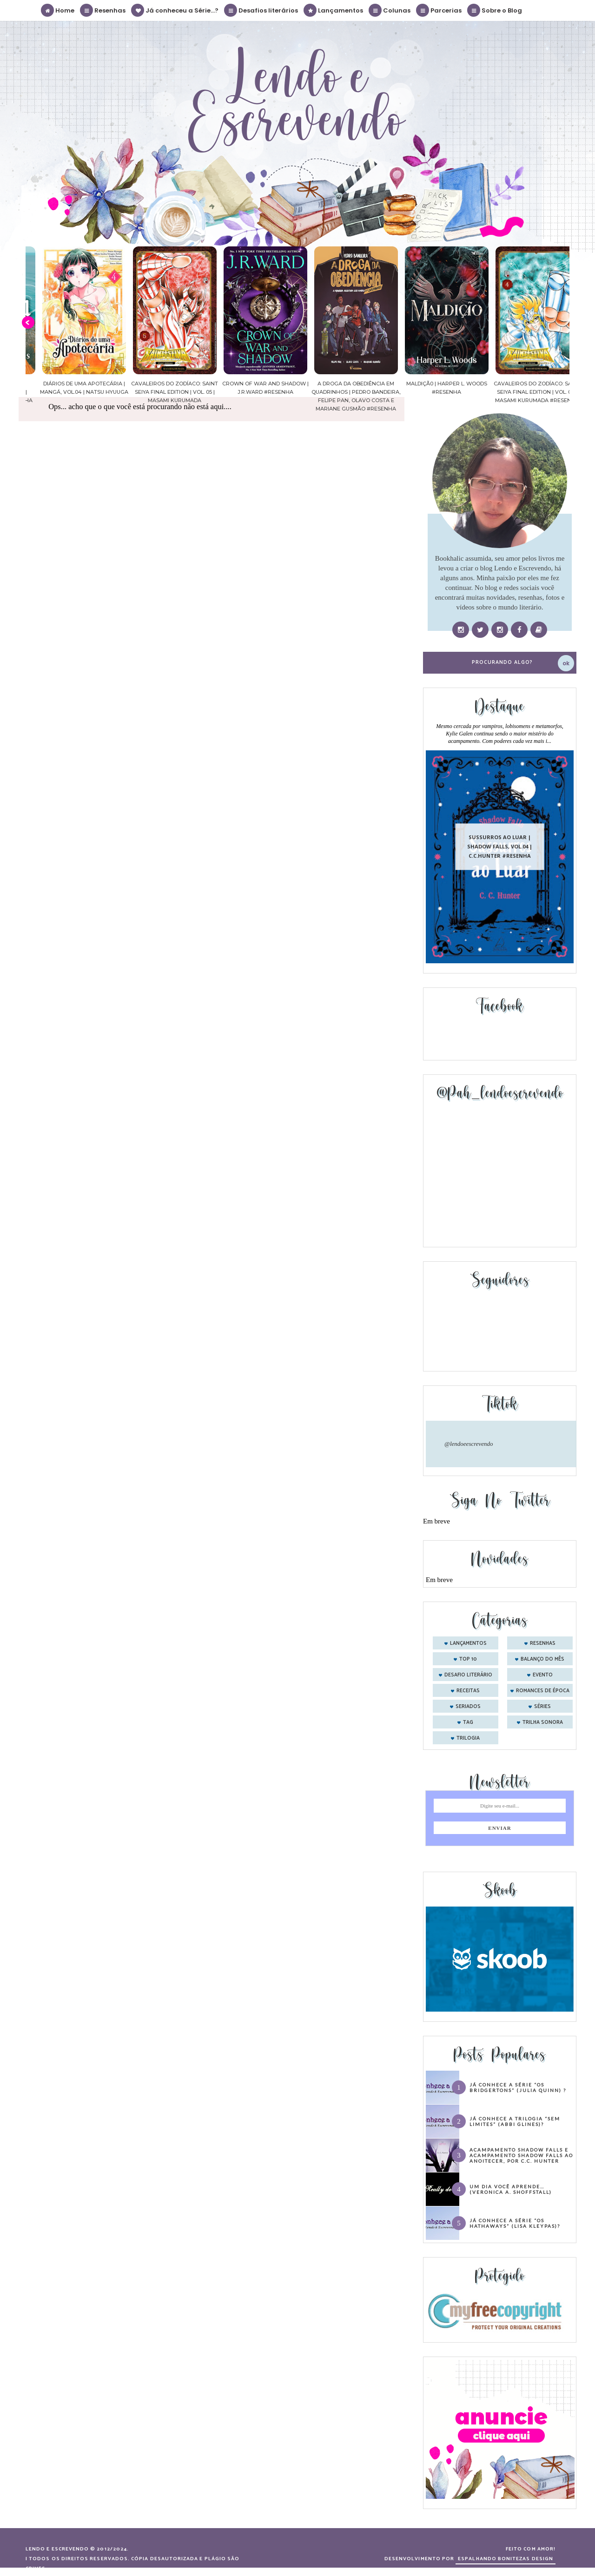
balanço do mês (542, 1659)
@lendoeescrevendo (468, 1443)
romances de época (542, 1691)
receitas (468, 1691)
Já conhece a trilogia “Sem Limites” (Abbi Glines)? (514, 2121)
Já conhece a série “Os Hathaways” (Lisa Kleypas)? (514, 2223)
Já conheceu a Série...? (175, 10)
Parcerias (439, 10)
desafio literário (468, 1675)
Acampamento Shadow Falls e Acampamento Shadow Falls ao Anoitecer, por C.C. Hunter (521, 2155)
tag (468, 1722)
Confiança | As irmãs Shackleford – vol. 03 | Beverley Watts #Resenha (70, 392)
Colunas (390, 10)
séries (542, 1706)
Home (58, 10)
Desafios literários (261, 10)
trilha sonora (542, 1722)
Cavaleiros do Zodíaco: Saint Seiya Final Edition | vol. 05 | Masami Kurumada (251, 392)
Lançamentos (333, 10)
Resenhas (103, 10)
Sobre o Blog (495, 10)
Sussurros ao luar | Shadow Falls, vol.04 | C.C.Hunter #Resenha (499, 846)
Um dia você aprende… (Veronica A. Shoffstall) (510, 2189)
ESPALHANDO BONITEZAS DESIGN (505, 2559)
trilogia (468, 1738)
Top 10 (468, 1659)
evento (543, 1675)
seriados (468, 1706)
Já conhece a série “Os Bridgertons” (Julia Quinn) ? (517, 2087)
